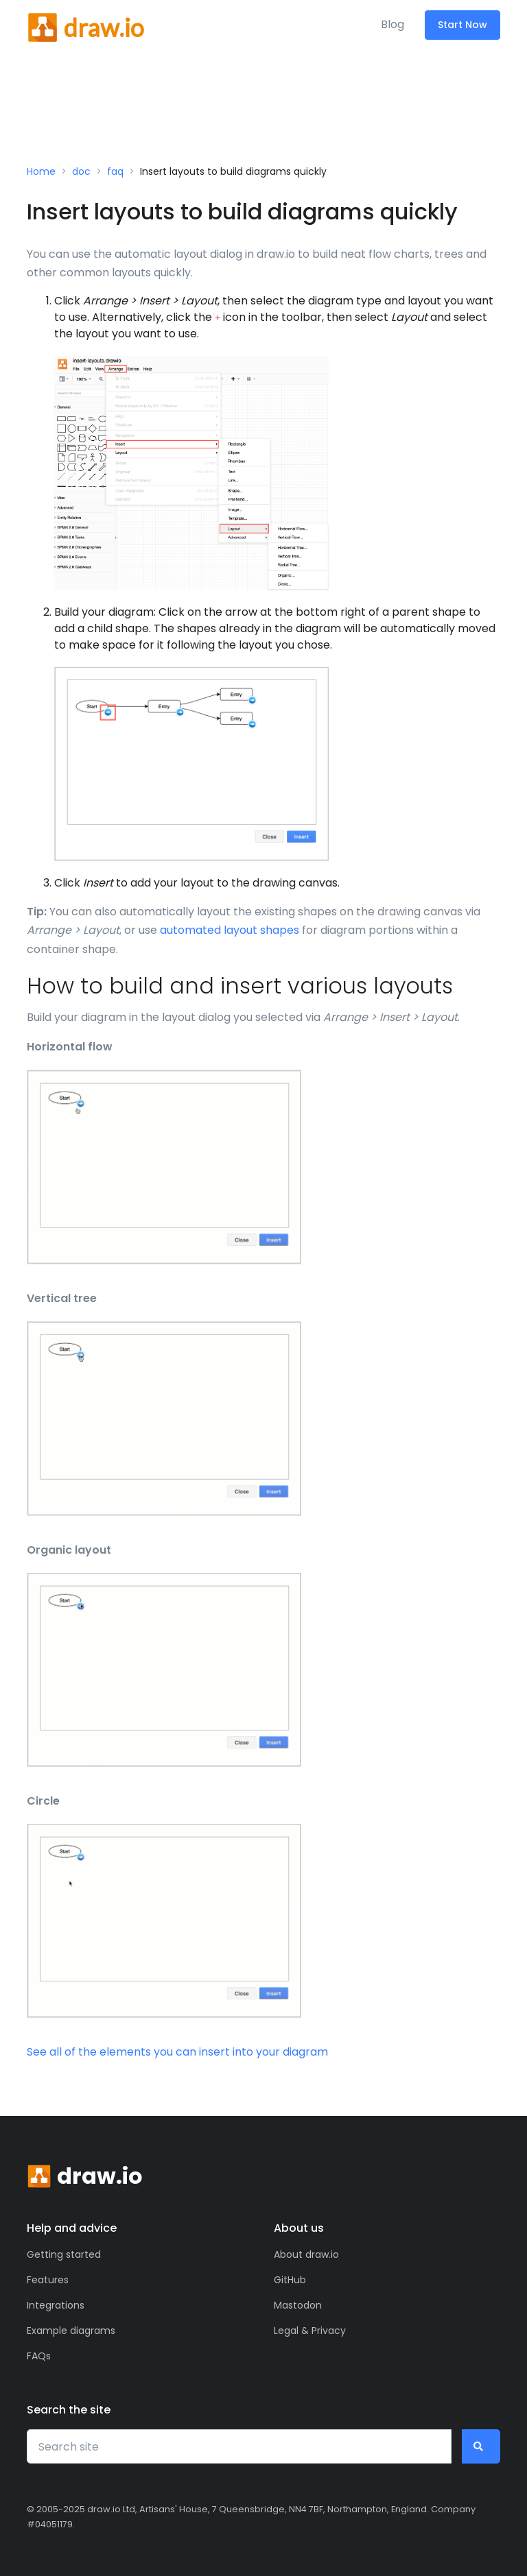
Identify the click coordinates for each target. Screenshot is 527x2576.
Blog (392, 24)
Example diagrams (71, 2330)
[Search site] (239, 2446)
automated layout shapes (229, 930)
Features (48, 2280)
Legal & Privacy (310, 2330)
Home (41, 171)
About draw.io (306, 2254)
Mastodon (298, 2305)
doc (81, 171)
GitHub (290, 2280)
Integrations (55, 2305)
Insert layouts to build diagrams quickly (233, 171)
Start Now (462, 25)
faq (115, 171)
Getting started (64, 2254)
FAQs (39, 2356)
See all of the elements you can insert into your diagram (177, 2052)
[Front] (85, 24)
